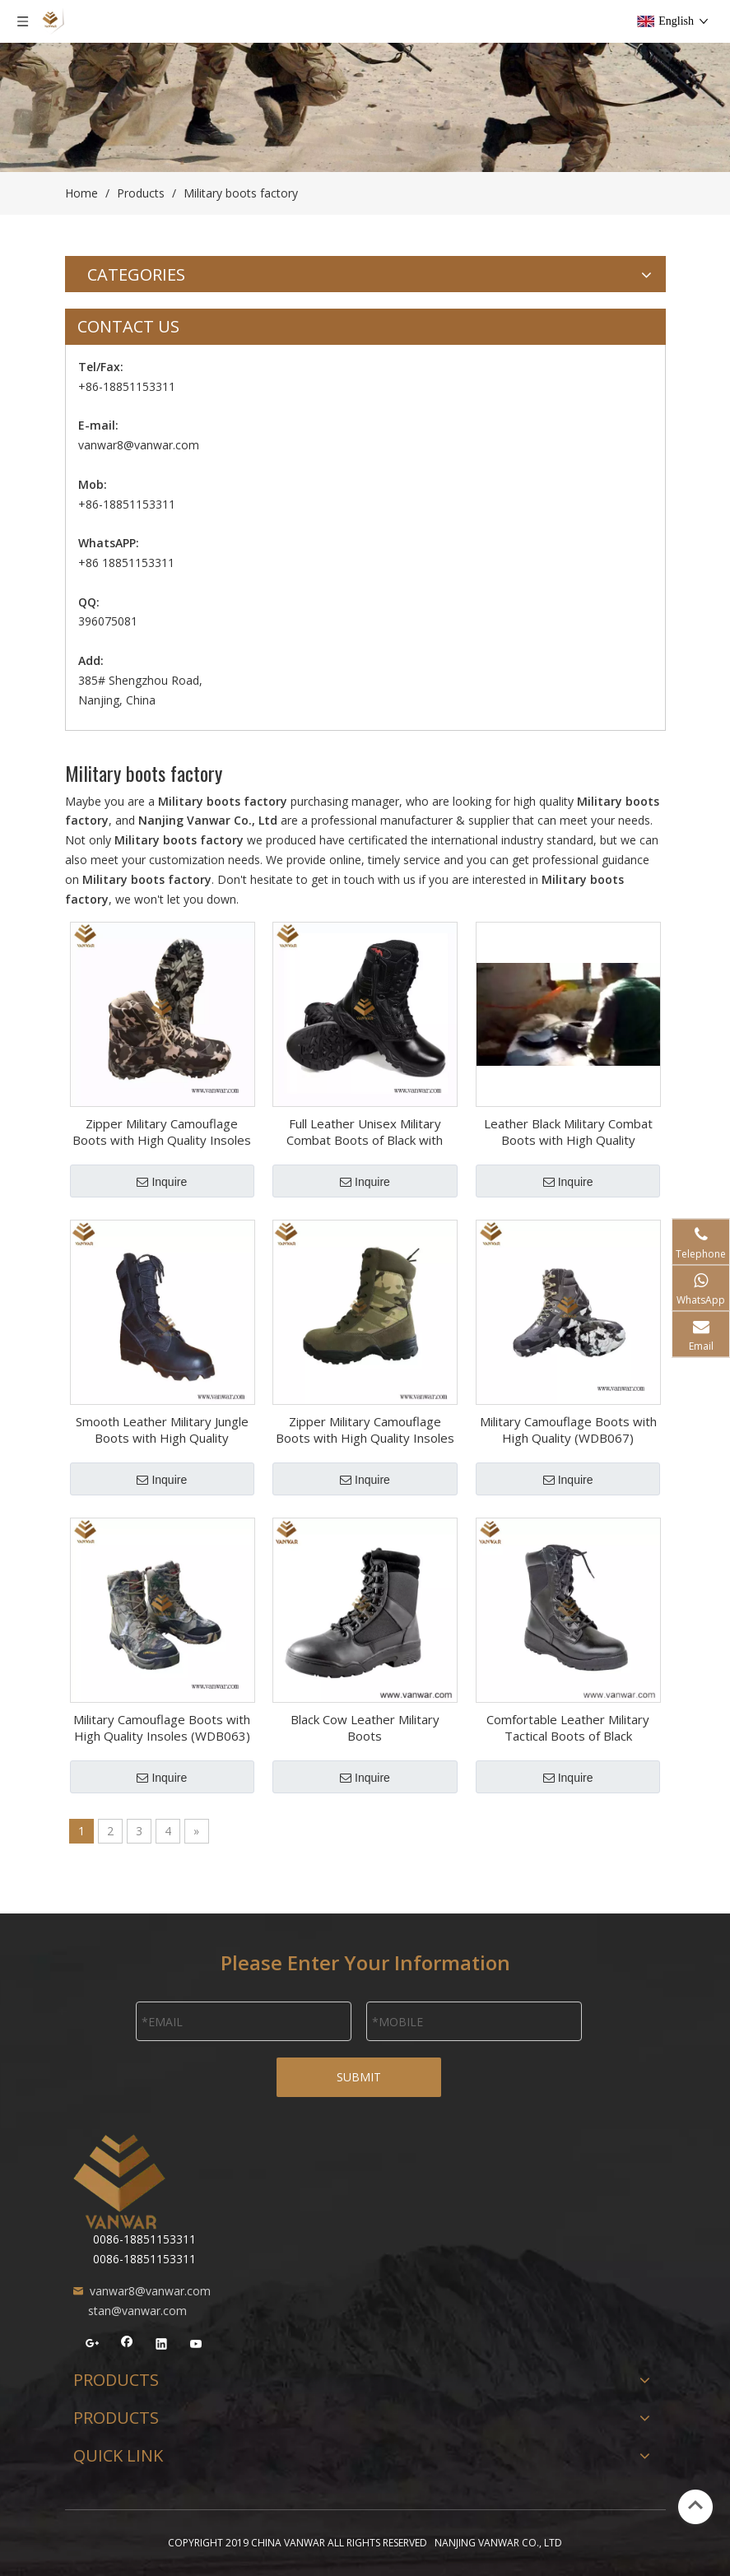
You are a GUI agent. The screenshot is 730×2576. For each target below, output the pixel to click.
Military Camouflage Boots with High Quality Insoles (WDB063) (161, 1727)
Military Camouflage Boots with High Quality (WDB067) (568, 1429)
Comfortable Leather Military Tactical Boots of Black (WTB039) (567, 1727)
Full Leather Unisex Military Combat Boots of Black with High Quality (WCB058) (364, 1131)
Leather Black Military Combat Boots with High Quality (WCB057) (568, 1131)
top (695, 2505)
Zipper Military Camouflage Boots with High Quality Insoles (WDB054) (365, 1429)
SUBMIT (359, 2077)
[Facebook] (127, 2345)
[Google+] (92, 2345)
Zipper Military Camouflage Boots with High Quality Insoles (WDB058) (161, 1131)
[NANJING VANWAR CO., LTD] (119, 2182)
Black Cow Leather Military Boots (365, 1727)
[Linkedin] (161, 2345)
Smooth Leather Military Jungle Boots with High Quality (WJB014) (162, 1429)
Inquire (162, 1181)
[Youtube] (196, 2345)
